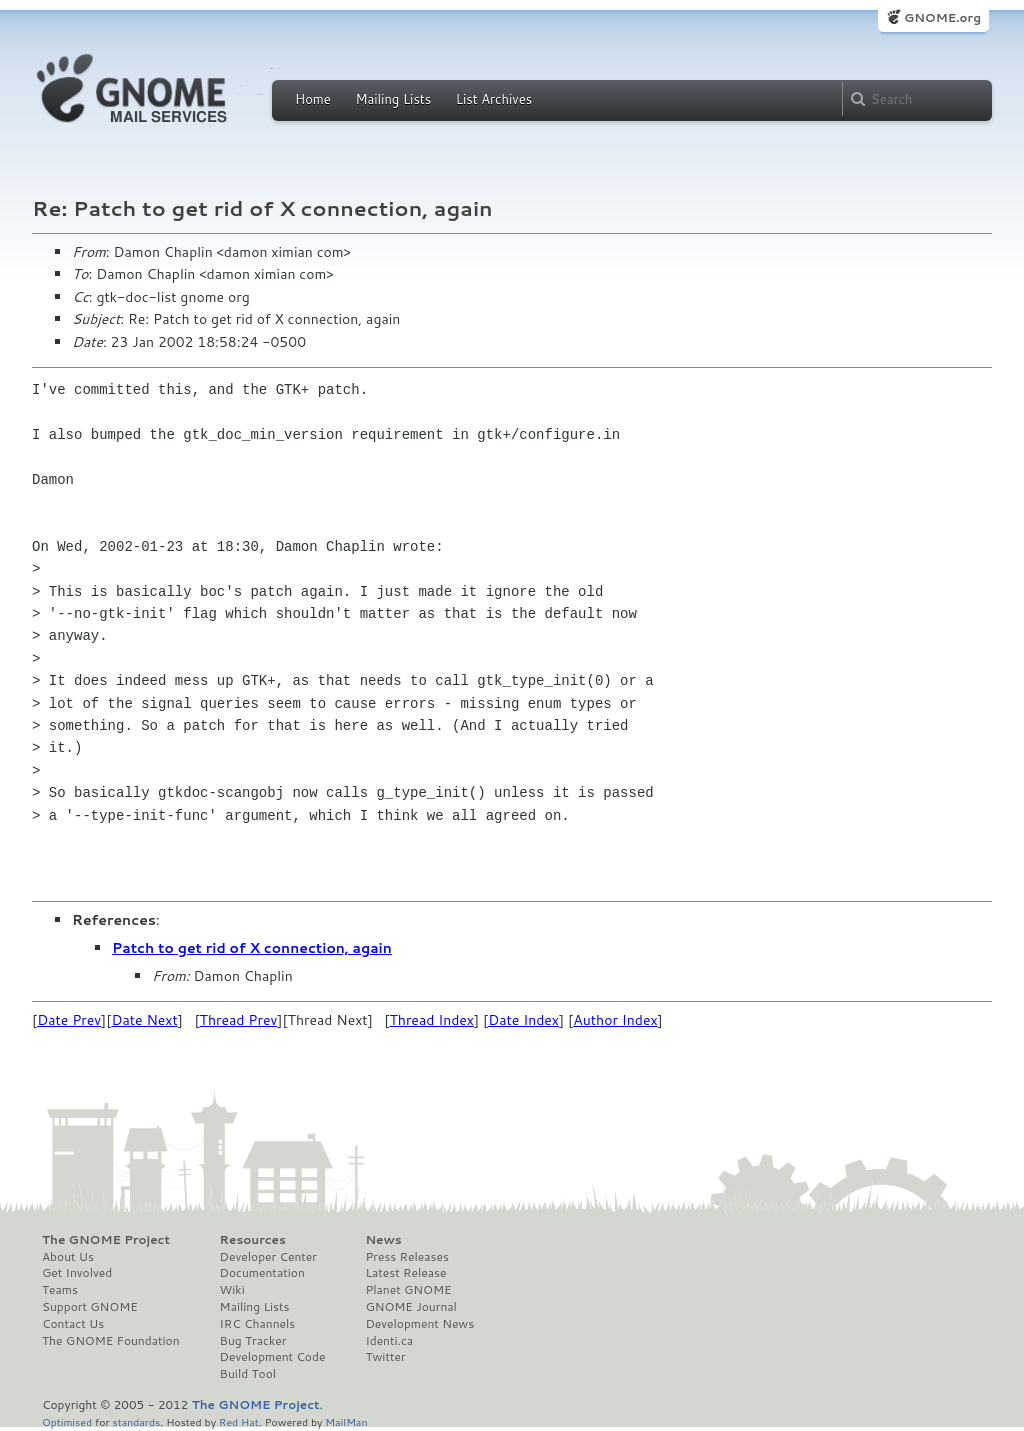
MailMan (346, 1421)
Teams (60, 1290)
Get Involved (77, 1273)
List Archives (494, 99)
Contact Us (73, 1324)
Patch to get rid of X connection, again (252, 948)
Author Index (615, 1020)
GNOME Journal (411, 1307)
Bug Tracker (253, 1341)
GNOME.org (942, 17)
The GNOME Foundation (111, 1341)
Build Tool (248, 1374)
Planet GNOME (408, 1290)
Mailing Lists (393, 99)
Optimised (67, 1421)
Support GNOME (90, 1307)
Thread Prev (239, 1020)
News (383, 1240)
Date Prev (69, 1020)
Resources (253, 1240)
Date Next (144, 1020)
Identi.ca (389, 1341)
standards (136, 1421)
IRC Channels (258, 1324)
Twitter (385, 1357)
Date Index (523, 1020)
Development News (419, 1324)
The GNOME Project (106, 1240)
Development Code (273, 1357)
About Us (68, 1257)
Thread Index (431, 1020)
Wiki (232, 1290)
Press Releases (406, 1257)
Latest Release (405, 1273)
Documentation (262, 1273)
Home (313, 99)
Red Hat (239, 1421)
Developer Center (268, 1257)
